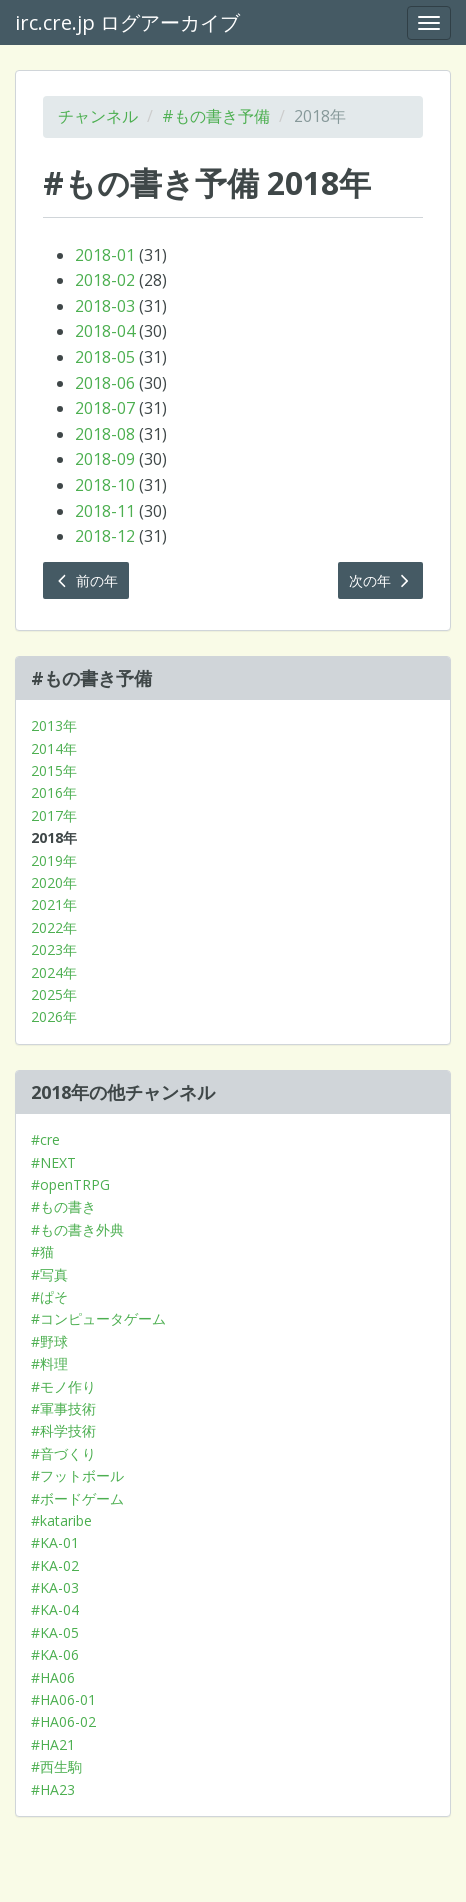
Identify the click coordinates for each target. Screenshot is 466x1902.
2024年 (54, 972)
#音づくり (63, 1453)
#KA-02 (55, 1565)
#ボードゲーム (77, 1498)
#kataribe (61, 1520)
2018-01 (105, 255)
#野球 (49, 1341)
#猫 (42, 1251)
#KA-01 (55, 1542)
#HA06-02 (63, 1721)
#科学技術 (63, 1430)
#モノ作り (63, 1386)
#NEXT (53, 1162)
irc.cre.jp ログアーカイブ (127, 22)
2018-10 (105, 485)
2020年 (54, 882)
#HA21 (53, 1744)
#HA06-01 (63, 1699)
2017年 (54, 815)
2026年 (54, 1016)
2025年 (54, 994)
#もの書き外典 (77, 1229)
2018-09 (105, 459)
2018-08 (105, 434)
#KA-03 (55, 1587)
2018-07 (105, 408)
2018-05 (105, 357)
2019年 (54, 860)
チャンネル (98, 116)
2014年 (54, 748)
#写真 (49, 1274)
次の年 (381, 580)
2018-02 (105, 280)
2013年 (54, 725)
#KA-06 (55, 1654)
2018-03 (105, 306)
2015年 (54, 770)
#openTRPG (70, 1184)
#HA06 (53, 1677)
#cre (45, 1139)
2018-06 (105, 383)
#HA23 (53, 1789)
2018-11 (105, 511)
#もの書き (63, 1206)
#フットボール (77, 1475)
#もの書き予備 (216, 116)
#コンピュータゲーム (98, 1318)
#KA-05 (55, 1632)
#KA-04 (55, 1609)
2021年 (54, 904)
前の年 (86, 580)
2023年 (54, 949)
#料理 (49, 1363)
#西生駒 (56, 1766)
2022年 (54, 927)
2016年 (54, 792)
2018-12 (105, 536)
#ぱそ (49, 1296)
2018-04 (105, 331)
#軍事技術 (63, 1408)
